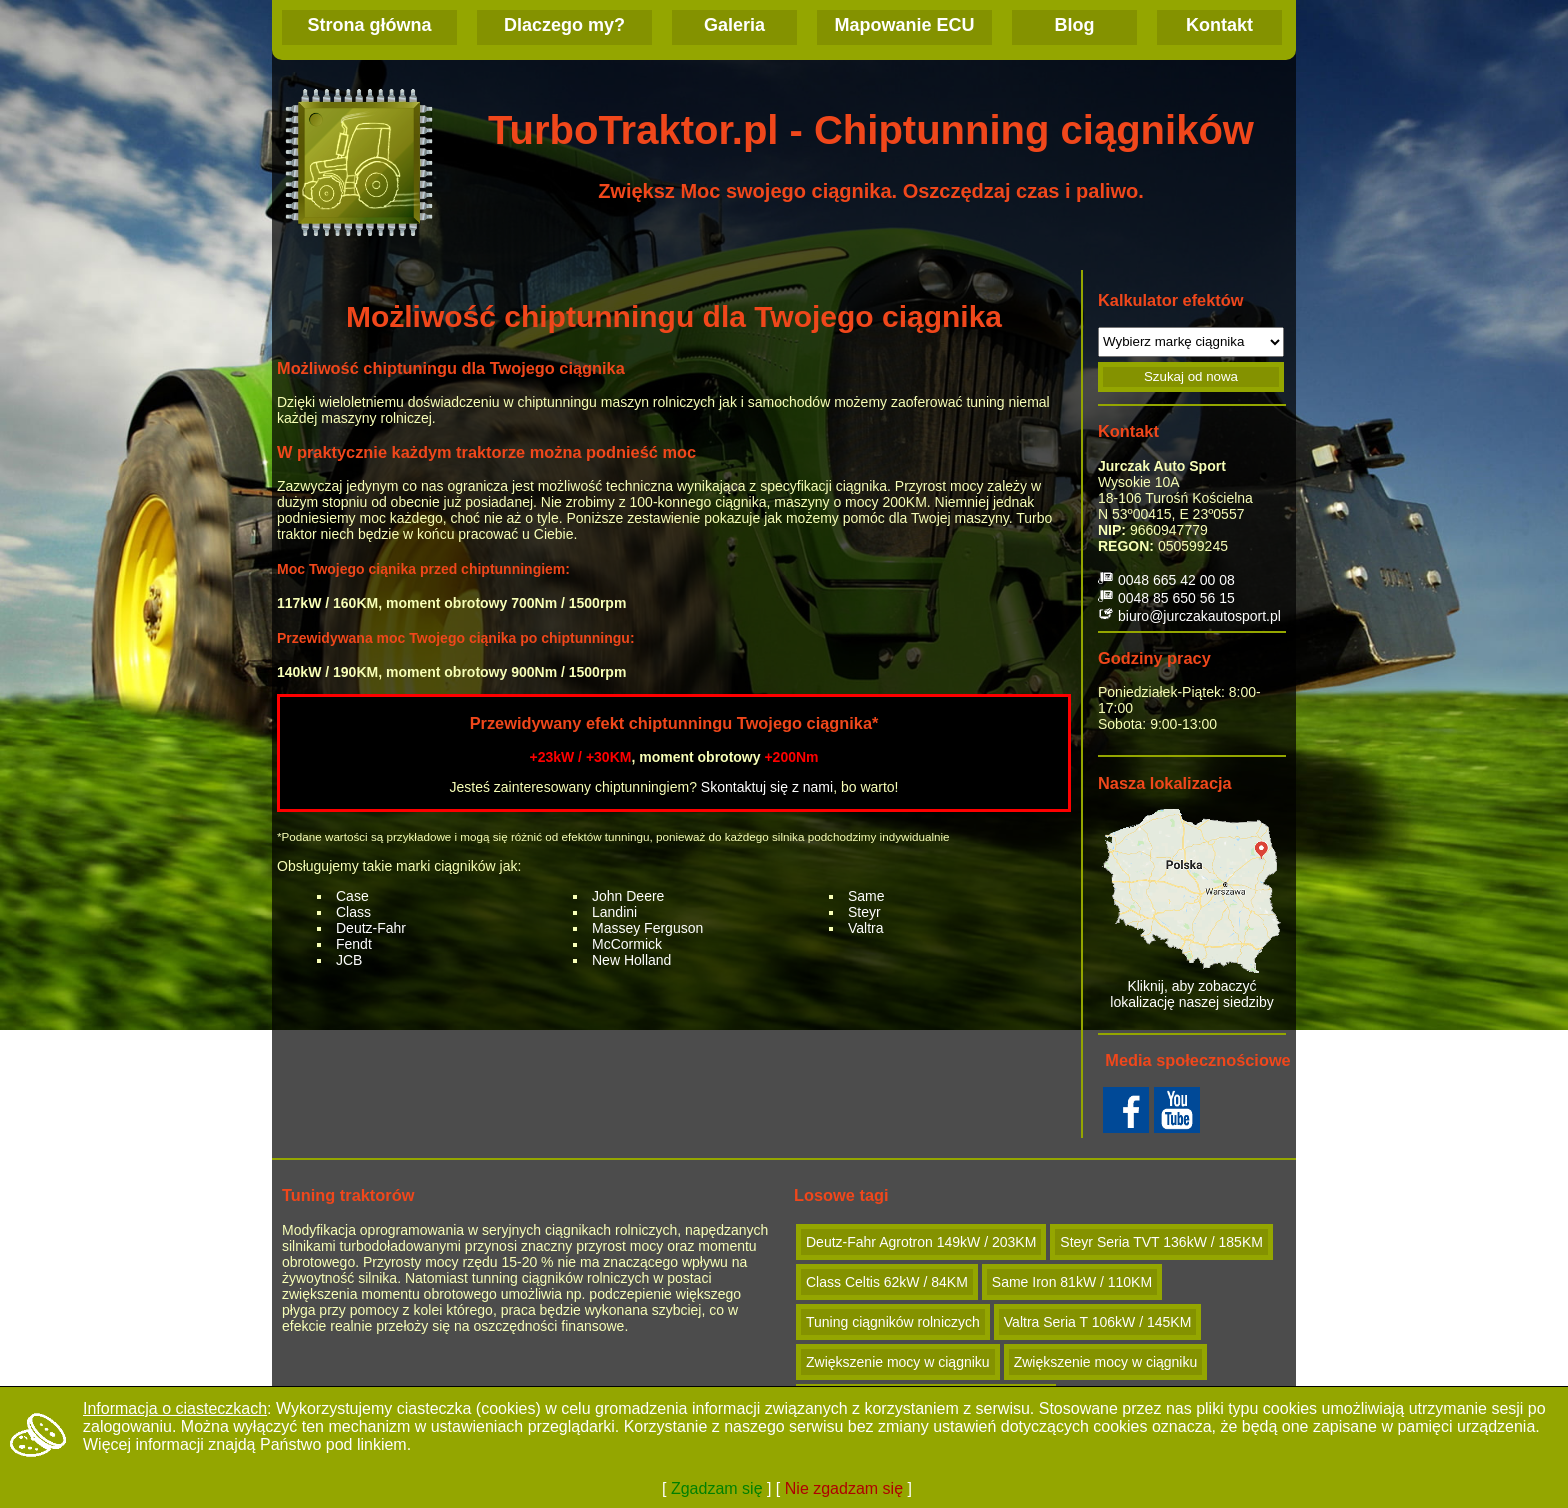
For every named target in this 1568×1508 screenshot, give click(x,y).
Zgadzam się (717, 1488)
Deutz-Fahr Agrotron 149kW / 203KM (921, 1242)
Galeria (734, 25)
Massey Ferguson (647, 928)
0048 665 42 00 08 (1176, 580)
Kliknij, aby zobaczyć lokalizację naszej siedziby (1192, 909)
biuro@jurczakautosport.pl (1199, 616)
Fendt (354, 944)
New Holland (631, 960)
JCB (349, 960)
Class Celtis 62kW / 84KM (887, 1282)
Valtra (866, 928)
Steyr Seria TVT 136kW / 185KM (1161, 1242)
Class (353, 912)
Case (352, 896)
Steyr (864, 912)
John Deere (628, 896)
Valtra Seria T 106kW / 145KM (1098, 1322)
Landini (614, 912)
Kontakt (1219, 25)
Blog (1075, 25)
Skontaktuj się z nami (767, 787)
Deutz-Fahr (371, 928)
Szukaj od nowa (1191, 376)
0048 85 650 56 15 (1176, 598)
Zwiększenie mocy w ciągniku (898, 1362)
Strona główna (369, 25)
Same (866, 896)
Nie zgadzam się (844, 1488)
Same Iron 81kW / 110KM (1072, 1282)
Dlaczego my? (564, 25)
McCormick (627, 944)
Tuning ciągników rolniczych (893, 1322)
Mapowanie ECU (904, 25)
